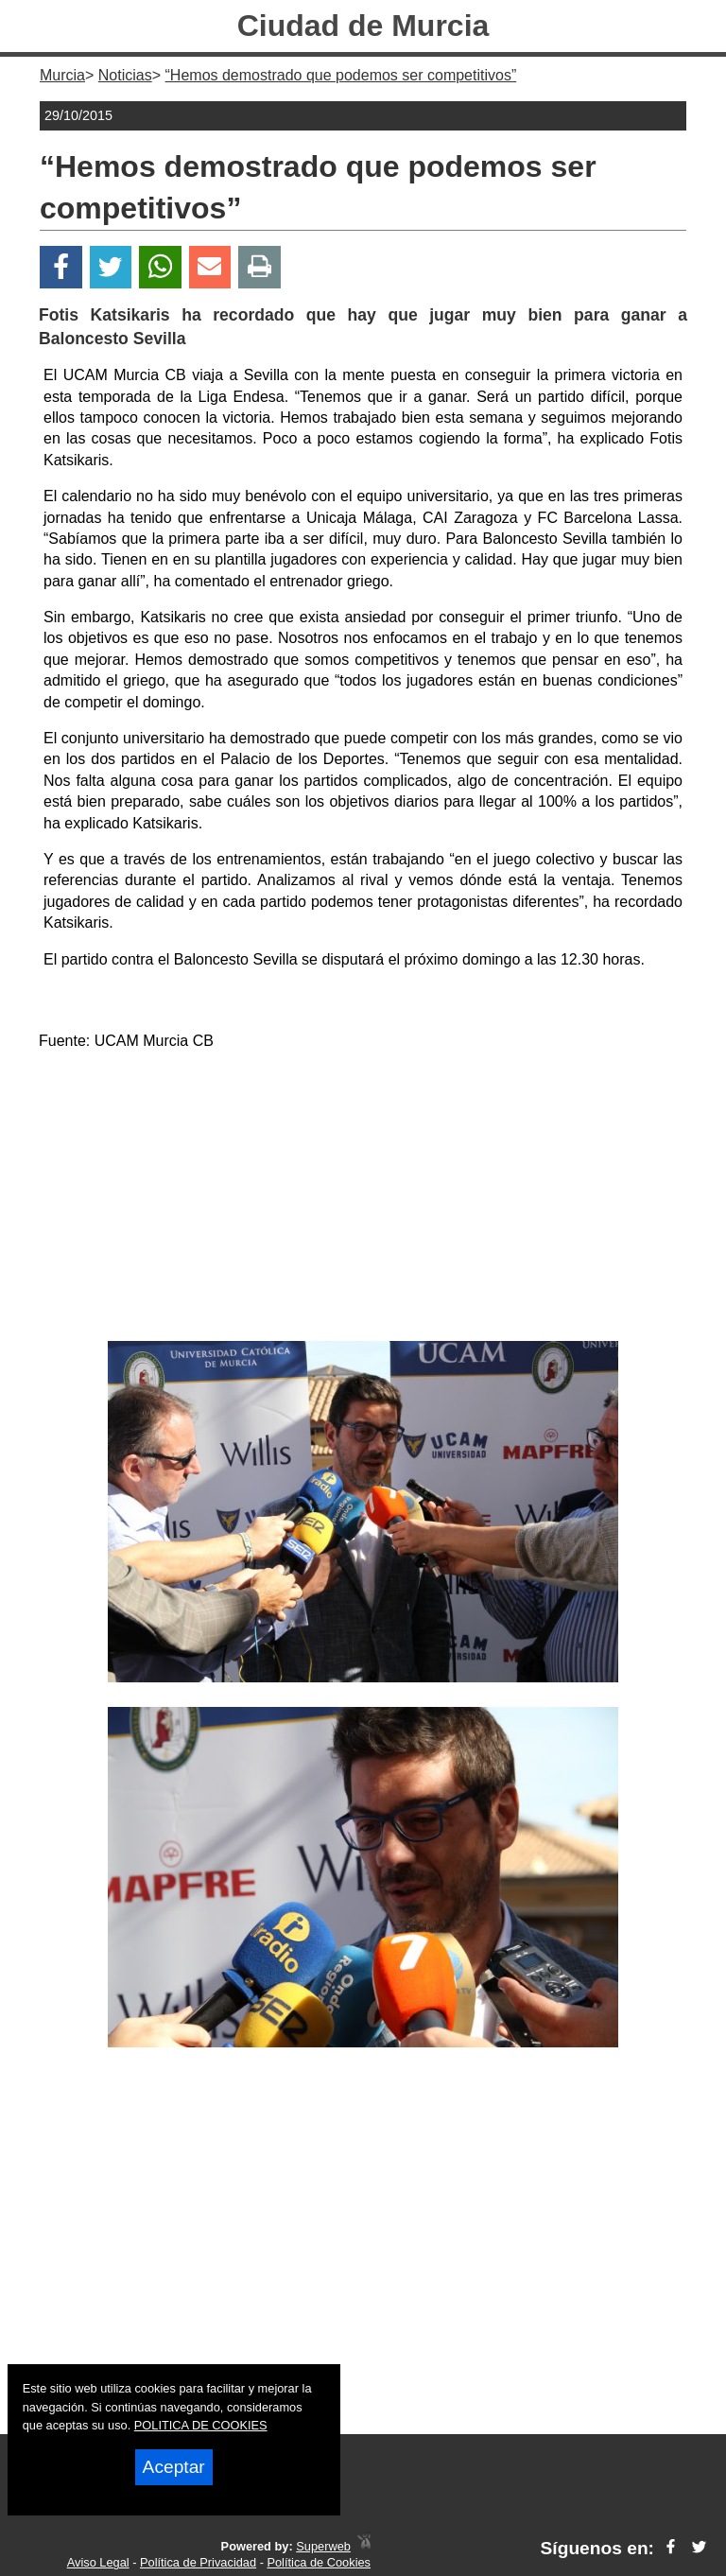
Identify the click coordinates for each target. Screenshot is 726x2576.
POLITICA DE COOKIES (201, 2425)
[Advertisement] (363, 1199)
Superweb (323, 2546)
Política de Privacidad (198, 2562)
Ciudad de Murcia (363, 26)
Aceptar (174, 2467)
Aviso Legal (98, 2562)
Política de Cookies (319, 2562)
